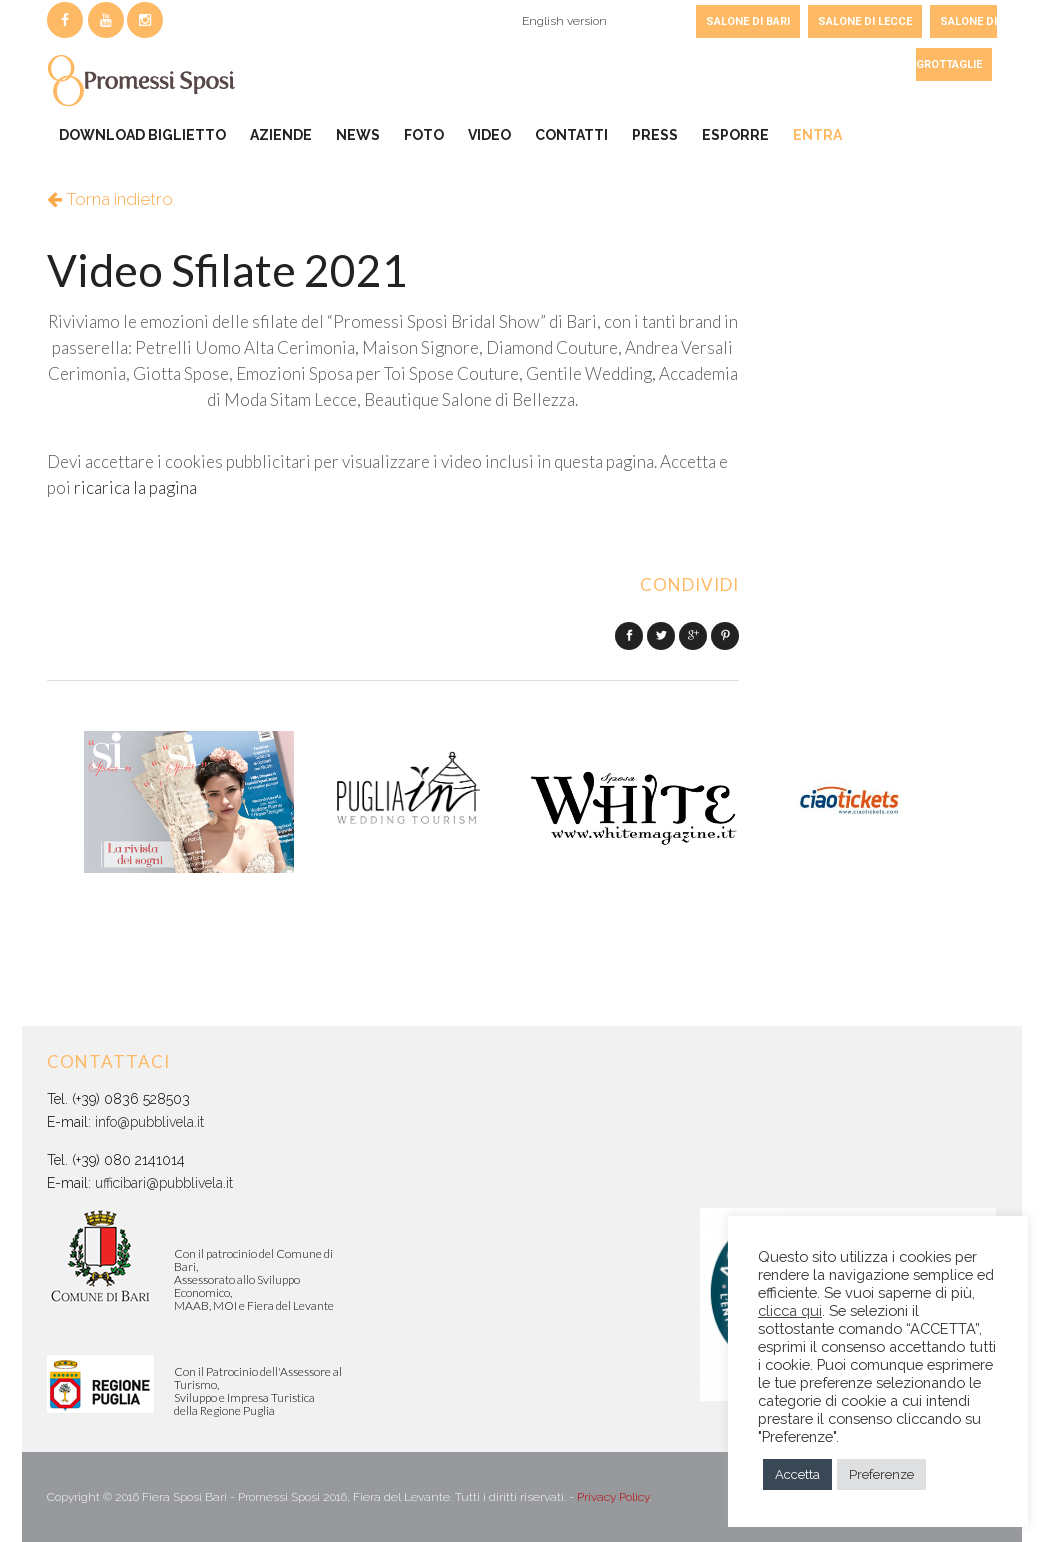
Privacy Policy (613, 1497)
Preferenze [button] (881, 1474)
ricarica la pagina (135, 487)
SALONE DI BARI (748, 21)
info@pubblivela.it (149, 1122)
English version (564, 21)
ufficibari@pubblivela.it (164, 1183)
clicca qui (790, 1310)
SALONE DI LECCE (865, 21)
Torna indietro (110, 199)
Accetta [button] (797, 1474)
